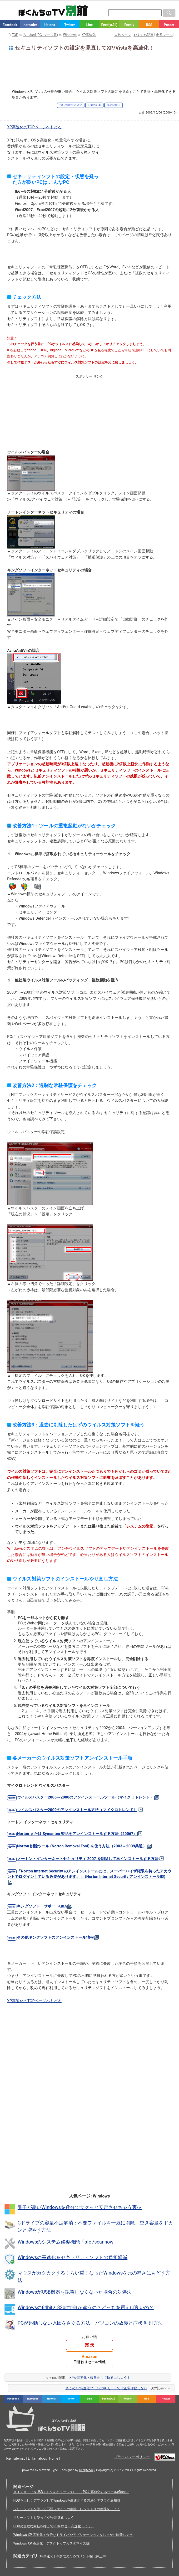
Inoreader (30, 25)
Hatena (49, 25)
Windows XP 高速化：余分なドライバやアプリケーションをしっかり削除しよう (73, 2535)
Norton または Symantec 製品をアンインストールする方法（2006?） (77, 1833)
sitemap (19, 2458)
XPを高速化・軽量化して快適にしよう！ (100, 2377)
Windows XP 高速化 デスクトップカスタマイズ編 (51, 2543)
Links (32, 2458)
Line (89, 25)
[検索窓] (135, 12)
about (42, 2458)
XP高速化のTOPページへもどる (34, 127)
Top (8, 2458)
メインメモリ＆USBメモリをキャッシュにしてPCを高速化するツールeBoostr (71, 2492)
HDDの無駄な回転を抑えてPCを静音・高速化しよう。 (53, 2526)
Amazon (89, 2359)
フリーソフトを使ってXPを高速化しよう (43, 2517)
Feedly (129, 25)
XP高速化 (46, 2556)
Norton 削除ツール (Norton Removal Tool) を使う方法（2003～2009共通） (82, 1846)
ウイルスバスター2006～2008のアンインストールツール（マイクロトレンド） (85, 1797)
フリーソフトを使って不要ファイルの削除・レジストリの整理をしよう (66, 2509)
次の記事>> (113, 105)
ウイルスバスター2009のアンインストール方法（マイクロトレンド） (77, 1810)
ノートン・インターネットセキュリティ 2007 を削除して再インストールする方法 (88, 1858)
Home (53, 2458)
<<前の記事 (94, 105)
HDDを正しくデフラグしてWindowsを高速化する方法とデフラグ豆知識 (66, 2500)
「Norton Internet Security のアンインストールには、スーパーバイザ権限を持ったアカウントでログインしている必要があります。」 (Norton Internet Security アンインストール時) (89, 1874)
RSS (149, 25)
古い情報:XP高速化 (71, 105)
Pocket (169, 25)
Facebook (10, 25)
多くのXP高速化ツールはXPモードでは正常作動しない (106, 2388)
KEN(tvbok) (87, 2470)
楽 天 (89, 2345)
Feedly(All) (109, 25)
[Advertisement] (89, 71)
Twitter (69, 25)
